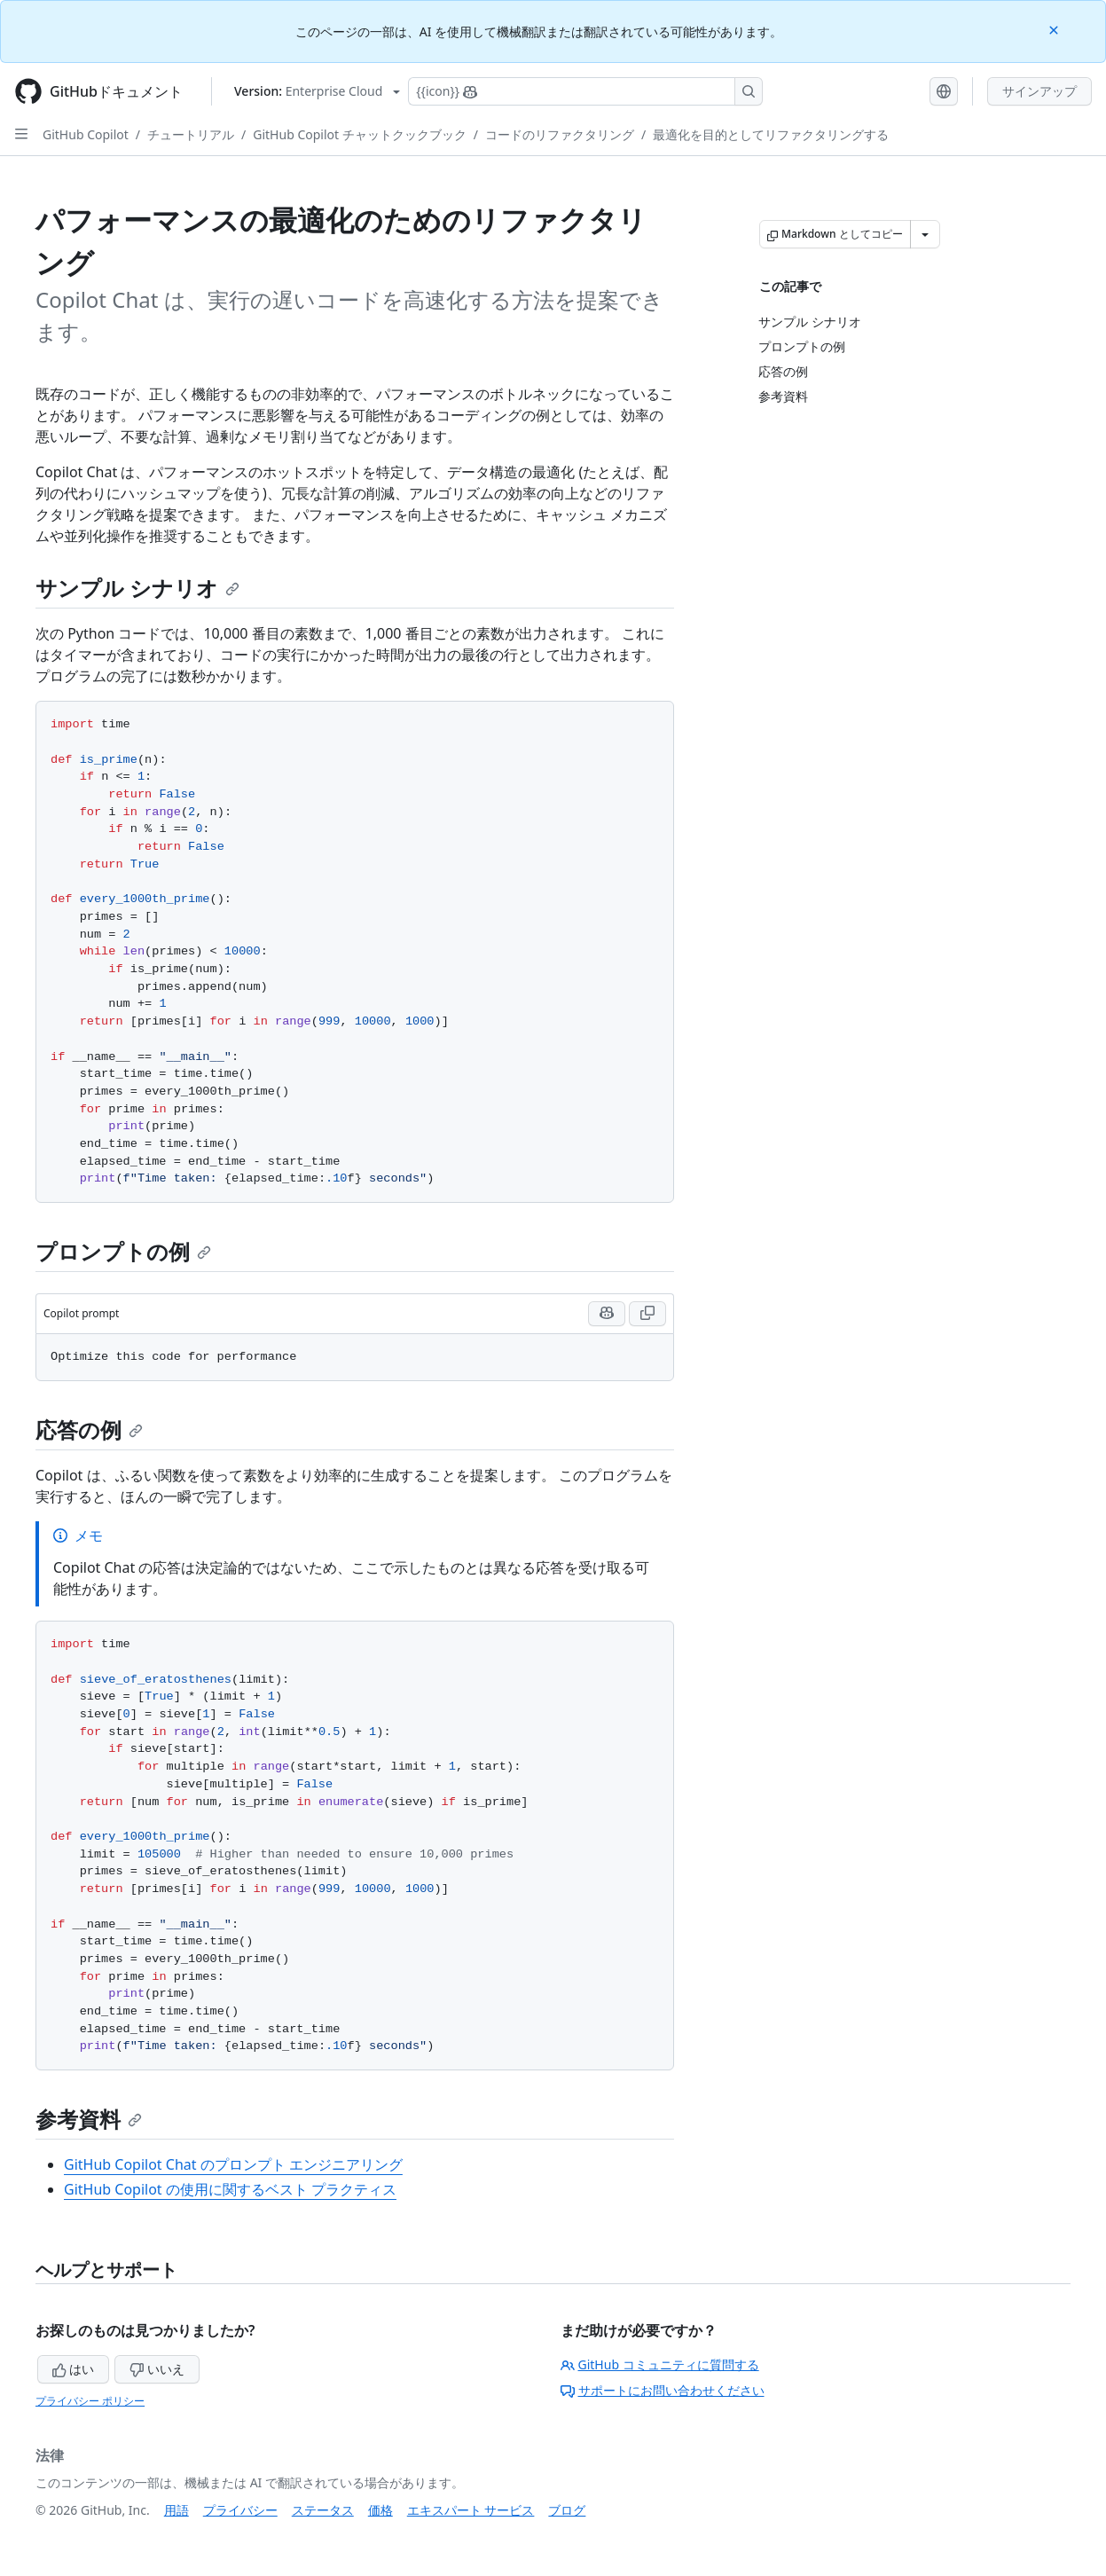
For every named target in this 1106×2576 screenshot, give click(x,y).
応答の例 (89, 1429)
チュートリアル (190, 134)
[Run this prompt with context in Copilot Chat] (606, 1313)
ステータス (323, 2509)
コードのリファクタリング (559, 134)
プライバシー (240, 2509)
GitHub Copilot (86, 134)
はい (73, 2368)
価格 (380, 2509)
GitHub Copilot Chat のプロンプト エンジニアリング (233, 2164)
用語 (176, 2509)
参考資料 (88, 2118)
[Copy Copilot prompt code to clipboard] (647, 1313)
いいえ (156, 2368)
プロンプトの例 (123, 1251)
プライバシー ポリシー (90, 2400)
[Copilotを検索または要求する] (585, 91)
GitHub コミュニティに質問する (660, 2364)
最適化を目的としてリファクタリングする (771, 134)
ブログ (566, 2509)
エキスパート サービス (471, 2509)
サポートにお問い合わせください (663, 2390)
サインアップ (1039, 90)
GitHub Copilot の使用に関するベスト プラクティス (230, 2189)
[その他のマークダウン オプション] (925, 234)
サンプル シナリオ (137, 587)
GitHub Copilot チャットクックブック (359, 134)
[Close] (1055, 29)
